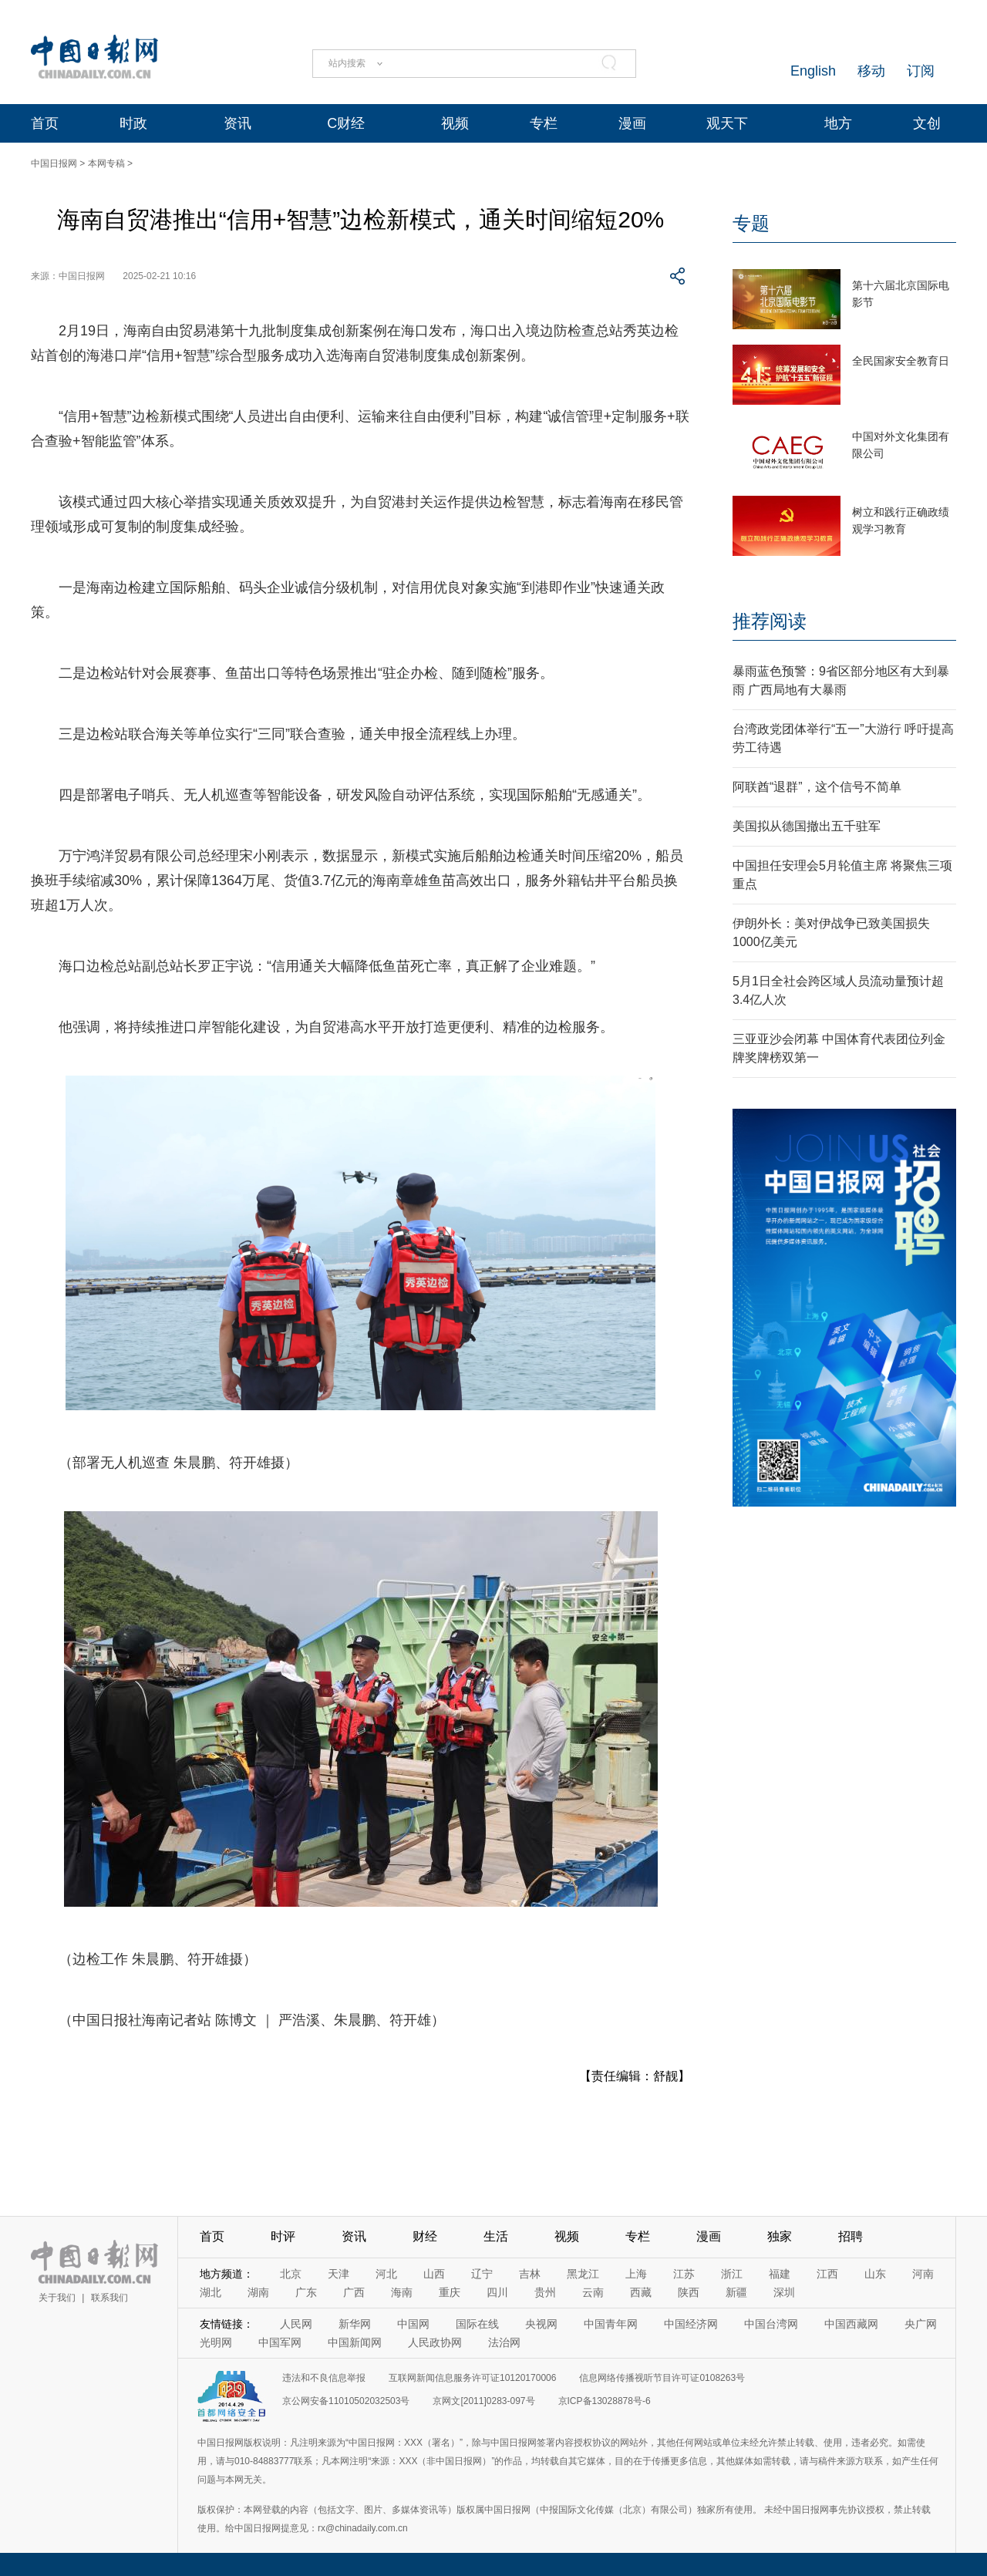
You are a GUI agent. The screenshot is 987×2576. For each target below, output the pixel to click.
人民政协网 (435, 2342)
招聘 (850, 2236)
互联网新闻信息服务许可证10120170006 (472, 2377)
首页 (45, 123)
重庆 (449, 2292)
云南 (593, 2292)
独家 (779, 2236)
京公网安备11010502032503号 (345, 2401)
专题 (751, 223)
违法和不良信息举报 (323, 2377)
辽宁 (482, 2274)
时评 (283, 2236)
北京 (290, 2274)
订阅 (921, 71)
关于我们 (57, 2297)
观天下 (727, 123)
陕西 (688, 2292)
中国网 (413, 2324)
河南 (923, 2274)
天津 (338, 2274)
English (813, 71)
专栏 (544, 123)
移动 (871, 71)
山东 (875, 2274)
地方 (838, 123)
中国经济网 (691, 2324)
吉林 (530, 2274)
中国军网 (279, 2342)
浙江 (732, 2274)
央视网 (541, 2324)
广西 (354, 2292)
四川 (497, 2292)
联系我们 (109, 2297)
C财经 (346, 123)
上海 (636, 2274)
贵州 (545, 2292)
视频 (455, 123)
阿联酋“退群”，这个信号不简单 (817, 786)
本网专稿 (106, 163)
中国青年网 (611, 2324)
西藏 (641, 2292)
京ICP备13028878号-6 (604, 2401)
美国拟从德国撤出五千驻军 (807, 826)
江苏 (684, 2274)
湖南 (258, 2292)
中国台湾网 (771, 2324)
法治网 (504, 2342)
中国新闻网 (355, 2342)
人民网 (296, 2324)
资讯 (237, 123)
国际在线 (477, 2324)
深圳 (784, 2292)
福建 (779, 2274)
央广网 (920, 2324)
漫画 (632, 123)
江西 (827, 2274)
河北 (386, 2274)
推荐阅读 (770, 621)
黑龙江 (583, 2274)
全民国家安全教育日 (900, 361)
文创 (927, 123)
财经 (425, 2236)
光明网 (216, 2342)
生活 (495, 2236)
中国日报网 (54, 163)
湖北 (210, 2292)
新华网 (355, 2324)
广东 (306, 2292)
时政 (133, 123)
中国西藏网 (851, 2324)
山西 (434, 2274)
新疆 (736, 2292)
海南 (402, 2292)
